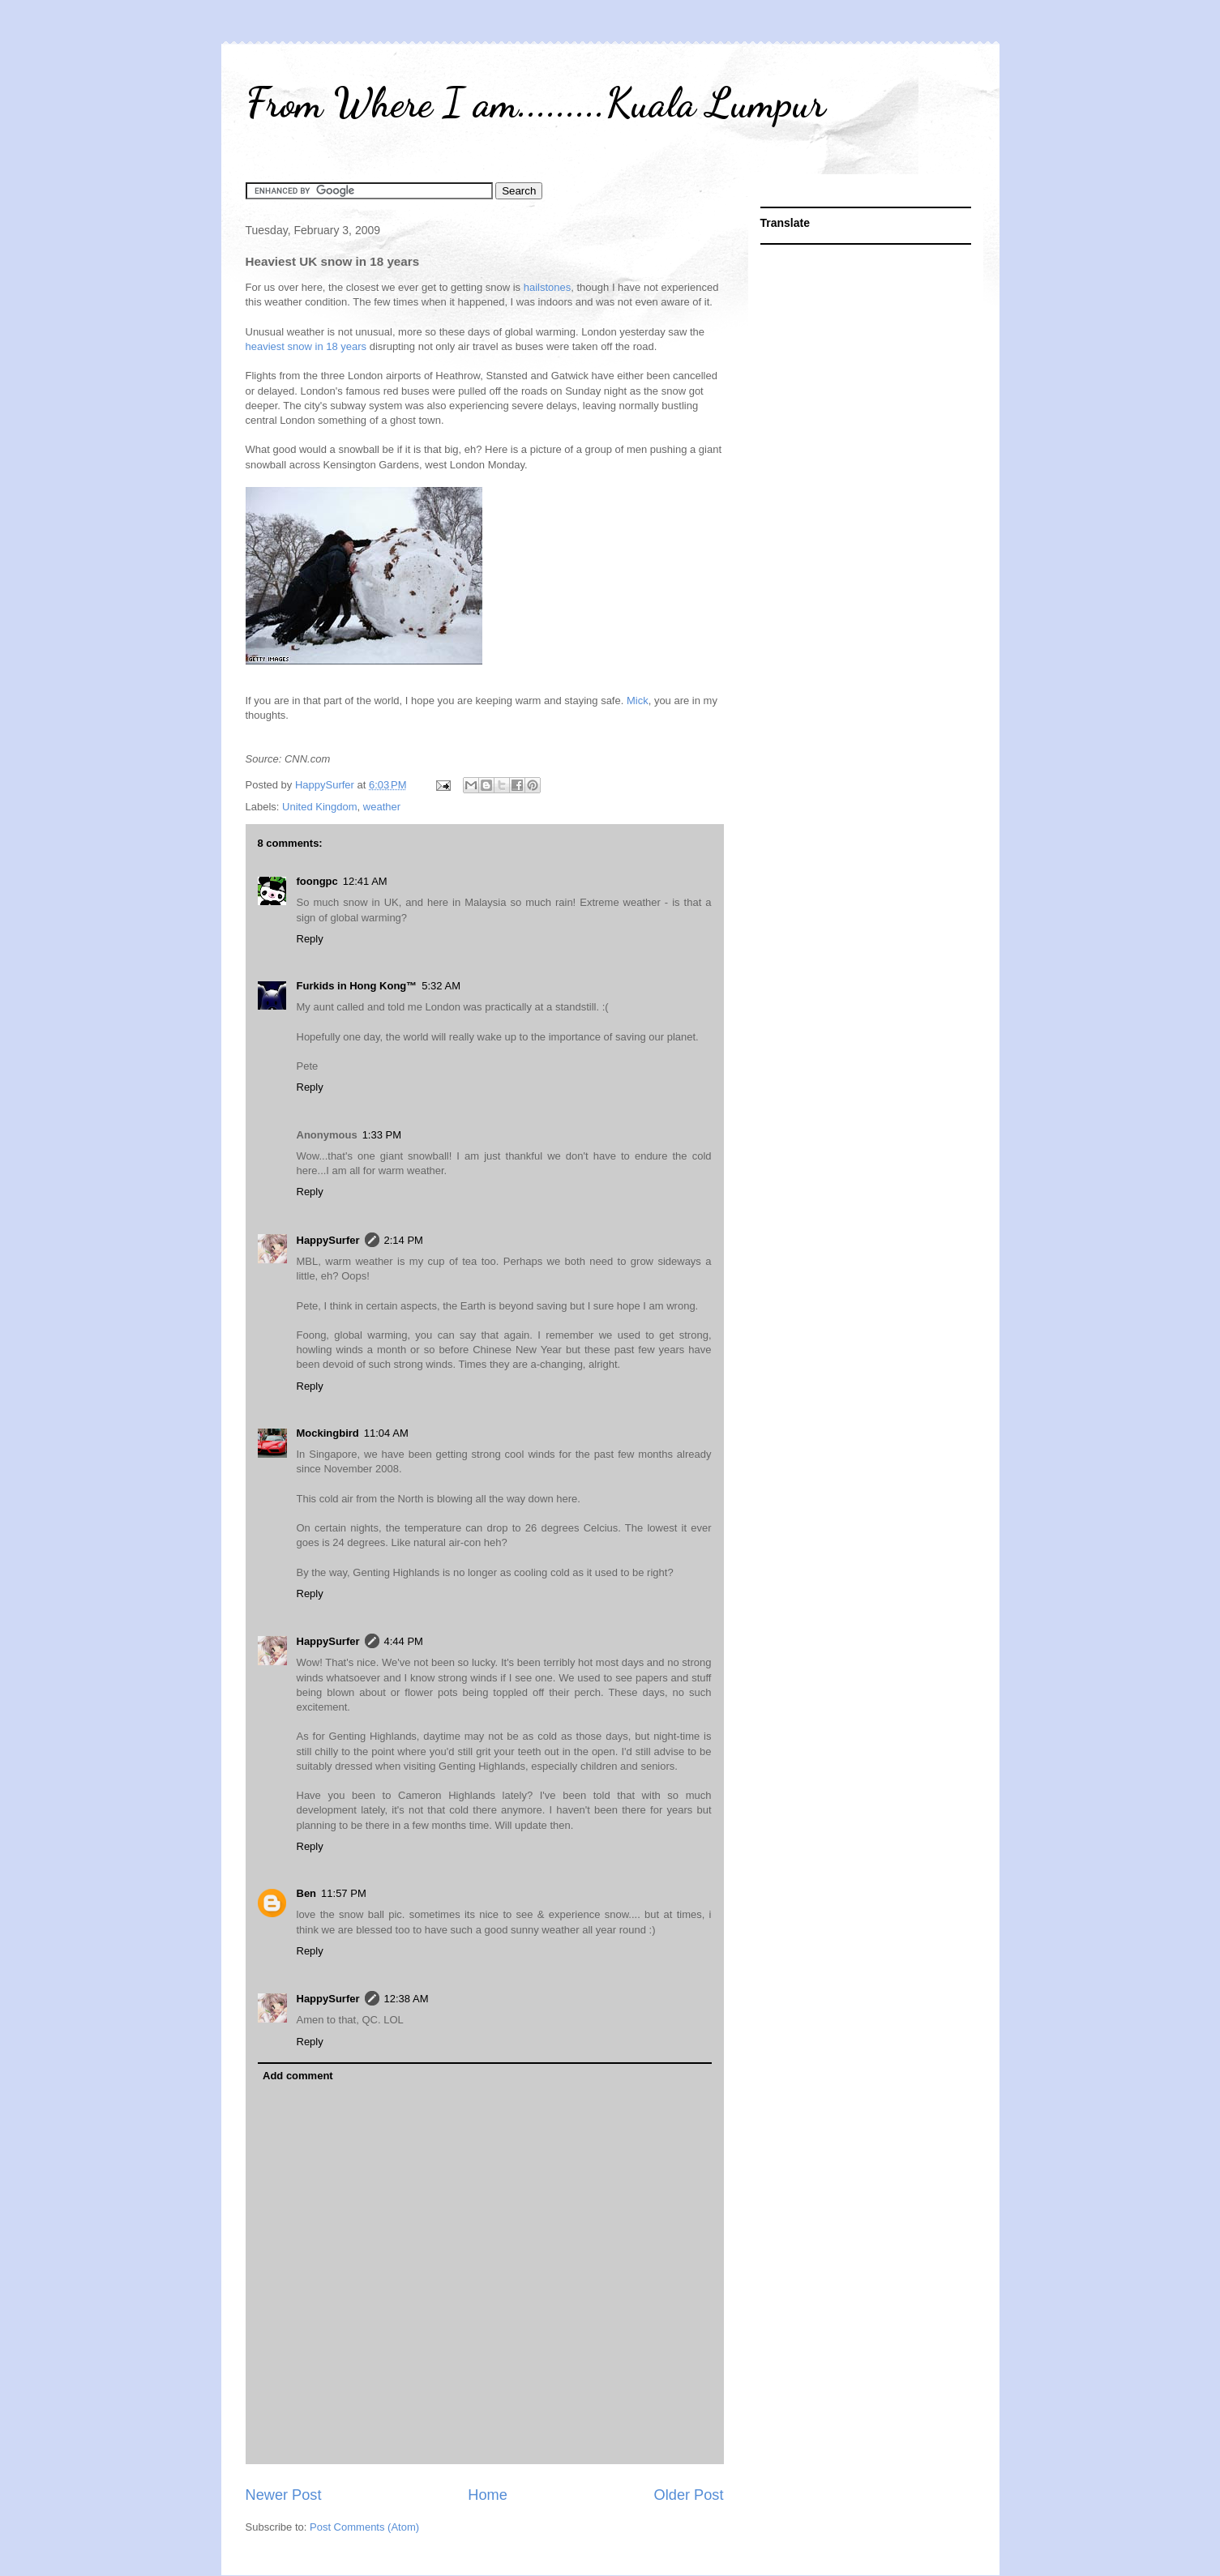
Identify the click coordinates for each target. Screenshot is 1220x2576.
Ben (307, 1893)
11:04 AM (386, 1433)
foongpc (317, 881)
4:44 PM (403, 1641)
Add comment (298, 2076)
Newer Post (284, 2495)
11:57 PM (343, 1893)
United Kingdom (319, 807)
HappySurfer (328, 1240)
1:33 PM (381, 1135)
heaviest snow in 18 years (306, 346)
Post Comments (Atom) (364, 2527)
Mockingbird (328, 1433)
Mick (638, 700)
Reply (310, 939)
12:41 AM (365, 881)
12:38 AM (406, 1999)
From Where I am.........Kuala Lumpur (535, 103)
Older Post (689, 2495)
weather (381, 807)
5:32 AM (441, 986)
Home (487, 2495)
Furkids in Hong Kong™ (357, 986)
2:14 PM (403, 1240)
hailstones (547, 287)
